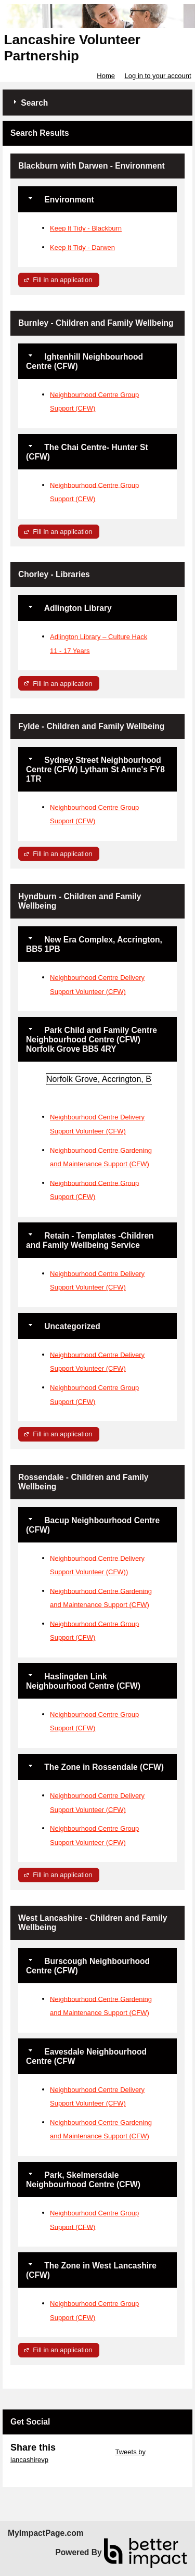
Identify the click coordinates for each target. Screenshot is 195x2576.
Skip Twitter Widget (84, 2452)
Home (106, 76)
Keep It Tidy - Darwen (82, 247)
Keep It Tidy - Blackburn (86, 228)
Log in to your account (158, 76)
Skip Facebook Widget (44, 2467)
